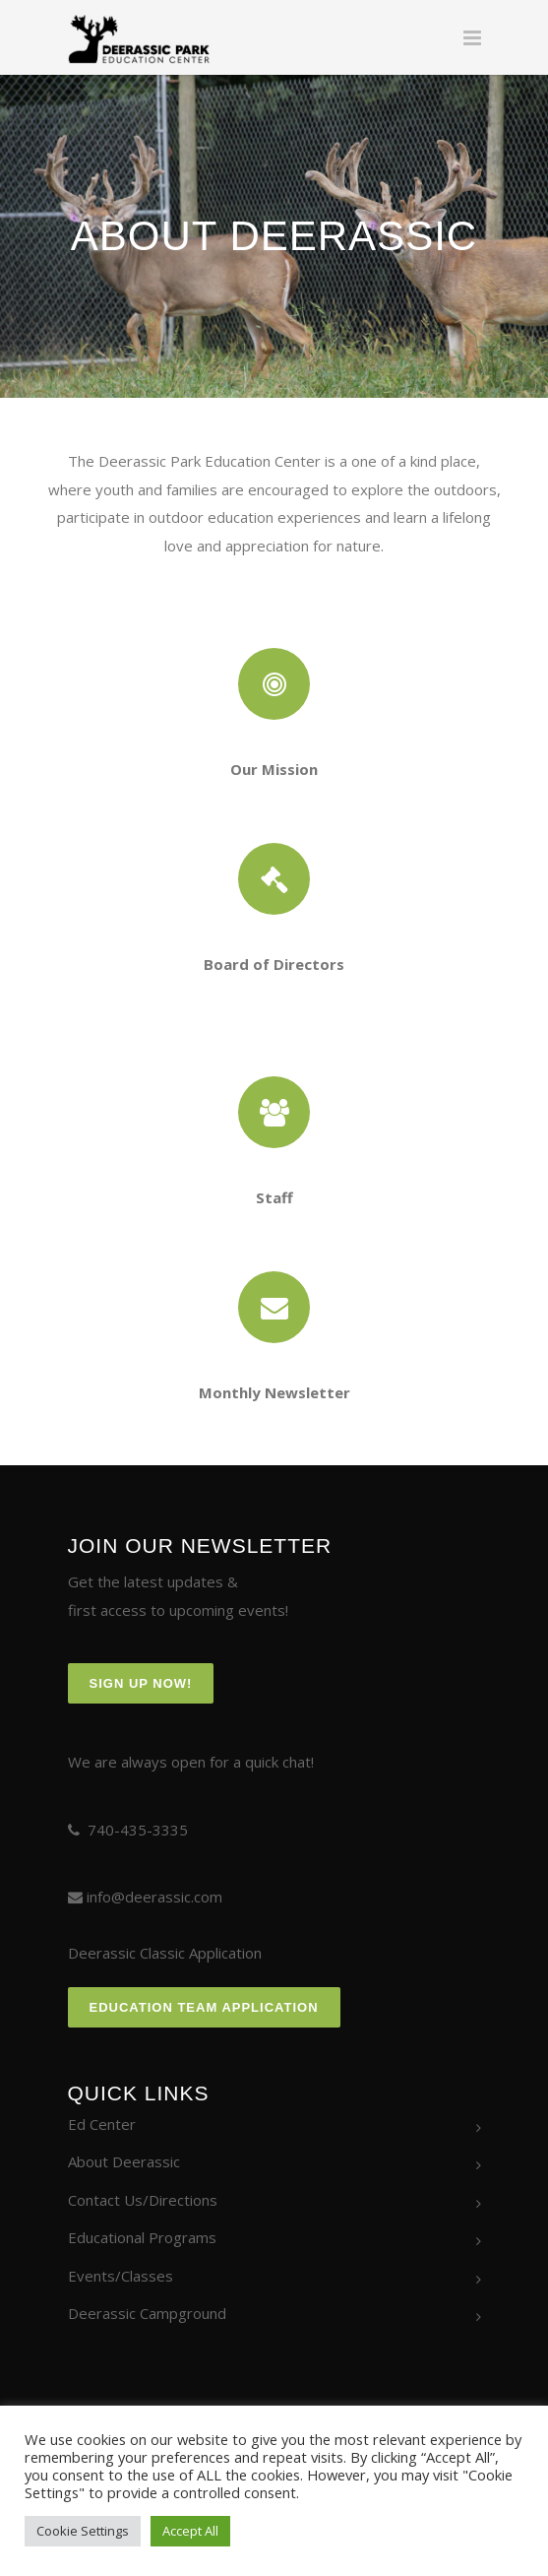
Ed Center (102, 2124)
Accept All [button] (190, 2531)
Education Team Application (204, 2007)
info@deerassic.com (154, 1896)
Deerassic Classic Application (165, 1953)
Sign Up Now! (141, 1683)
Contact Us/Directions (142, 2200)
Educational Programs (142, 2237)
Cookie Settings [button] (82, 2531)
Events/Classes (120, 2276)
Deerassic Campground (147, 2313)
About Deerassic (124, 2161)
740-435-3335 (138, 1829)
